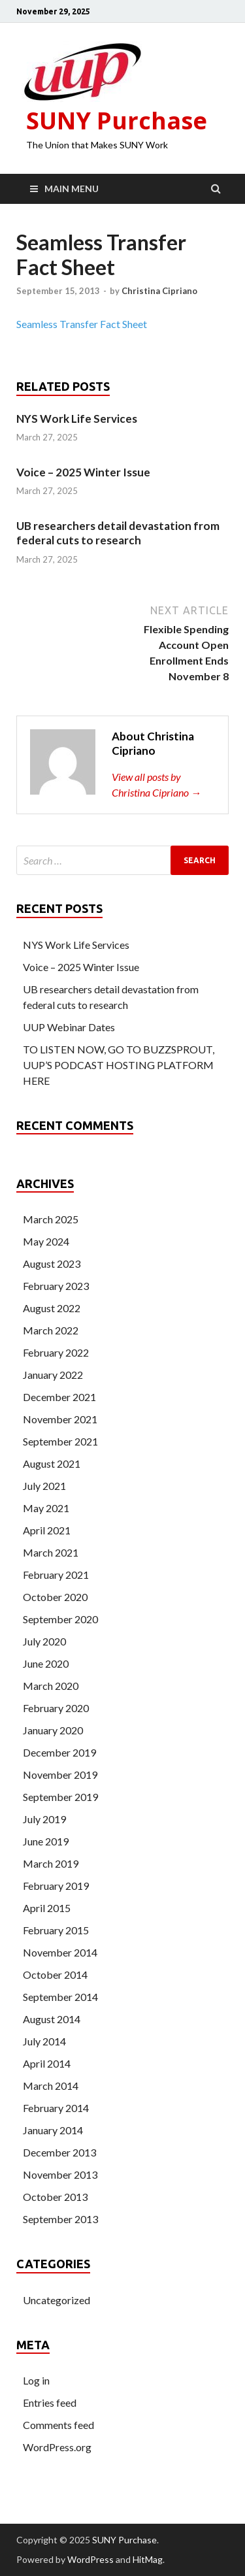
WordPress (90, 2559)
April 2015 (47, 1908)
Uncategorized (56, 2300)
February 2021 (56, 1574)
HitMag (148, 2559)
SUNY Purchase (116, 121)
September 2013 (60, 2219)
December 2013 (59, 2152)
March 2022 (50, 1330)
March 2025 (50, 1219)
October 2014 (55, 1974)
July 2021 (44, 1485)
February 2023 (56, 1286)
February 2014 (56, 2108)
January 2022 (53, 1374)
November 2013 (60, 2174)
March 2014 (50, 2085)
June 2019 (46, 1841)
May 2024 (46, 1241)
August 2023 (51, 1263)
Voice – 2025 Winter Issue (83, 472)
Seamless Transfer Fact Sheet (81, 324)
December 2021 (59, 1397)
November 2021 (60, 1419)
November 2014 (60, 1952)
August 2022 (51, 1308)
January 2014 (53, 2130)
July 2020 (44, 1641)
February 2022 (56, 1352)
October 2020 (55, 1597)
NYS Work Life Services (76, 418)
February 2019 (56, 1885)
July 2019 (44, 1819)
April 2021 (47, 1530)
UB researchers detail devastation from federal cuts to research (118, 533)
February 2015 (56, 1930)
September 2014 (60, 1996)
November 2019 (60, 1774)
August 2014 (51, 2019)
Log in (36, 2380)
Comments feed (58, 2425)
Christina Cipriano (159, 291)
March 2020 (50, 1685)
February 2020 (56, 1708)
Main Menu (71, 188)
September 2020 (60, 1619)
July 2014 (44, 2041)
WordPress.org (57, 2447)
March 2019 (50, 1863)
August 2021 (51, 1463)
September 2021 (60, 1441)
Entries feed (49, 2402)
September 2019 (60, 1797)
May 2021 (46, 1508)
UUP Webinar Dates (69, 1027)
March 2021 (50, 1552)
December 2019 (59, 1752)
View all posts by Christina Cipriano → (156, 784)
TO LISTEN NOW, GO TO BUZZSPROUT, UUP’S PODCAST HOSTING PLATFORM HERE (118, 1065)
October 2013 (55, 2196)
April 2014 (47, 2063)
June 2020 (46, 1663)
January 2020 (53, 1730)
